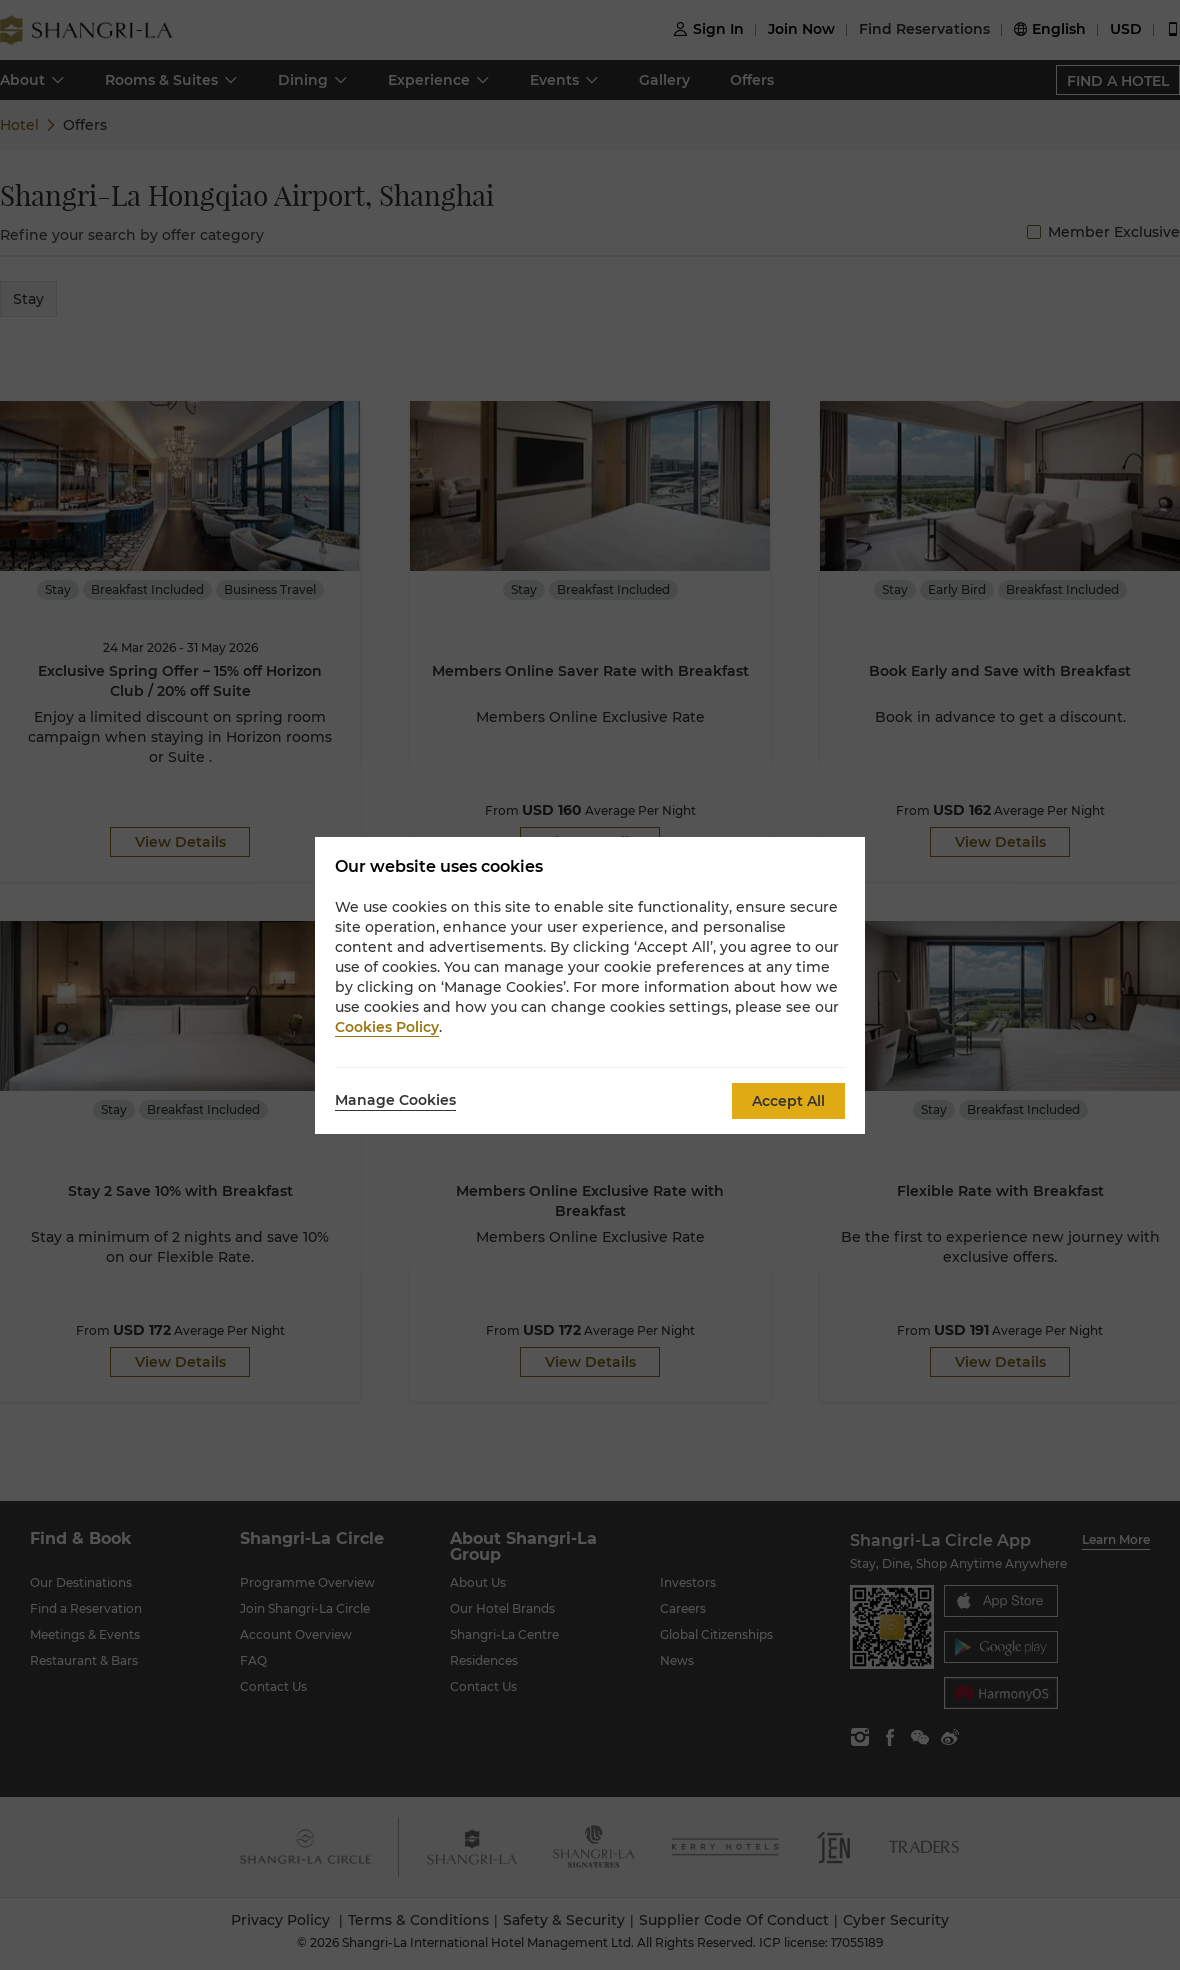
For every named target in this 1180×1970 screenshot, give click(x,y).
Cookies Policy (387, 1027)
